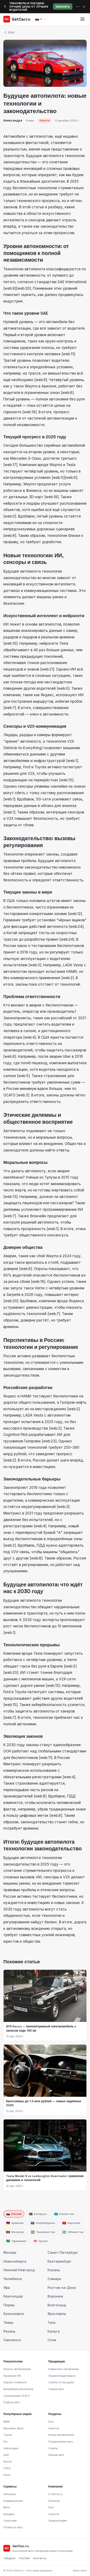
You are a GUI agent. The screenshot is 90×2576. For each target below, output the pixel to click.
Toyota (7, 2434)
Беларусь (38, 2214)
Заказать (62, 6)
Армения (14, 2223)
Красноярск (13, 2314)
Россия (14, 2214)
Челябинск (12, 2279)
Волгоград (57, 2305)
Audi (6, 2454)
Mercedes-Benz (13, 2428)
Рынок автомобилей (61, 2434)
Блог (9, 32)
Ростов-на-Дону (62, 2288)
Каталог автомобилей (17, 2369)
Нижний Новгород (19, 2270)
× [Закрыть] (84, 6)
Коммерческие (13, 2500)
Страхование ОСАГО (16, 2395)
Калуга (54, 2331)
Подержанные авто (60, 2441)
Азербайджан (43, 2223)
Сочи (52, 2340)
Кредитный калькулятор (18, 2389)
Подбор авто (11, 2402)
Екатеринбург (60, 2261)
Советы (53, 2448)
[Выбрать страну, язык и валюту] (40, 19)
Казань (54, 2270)
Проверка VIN (12, 2375)
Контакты (54, 2500)
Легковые (9, 2494)
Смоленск (12, 2340)
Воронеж (55, 2296)
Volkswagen (10, 2448)
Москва (9, 2252)
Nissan (7, 2461)
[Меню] (82, 19)
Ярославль (57, 2314)
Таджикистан (43, 2232)
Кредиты (8, 2514)
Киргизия (71, 2223)
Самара (54, 2279)
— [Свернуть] (77, 6)
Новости (53, 2428)
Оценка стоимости (15, 2382)
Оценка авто (56, 2389)
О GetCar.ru (55, 2494)
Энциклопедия (57, 2520)
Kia (5, 2441)
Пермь (9, 2305)
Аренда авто (56, 2454)
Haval (6, 2474)
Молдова (15, 2232)
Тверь (8, 2322)
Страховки (10, 2520)
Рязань (9, 2331)
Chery (7, 2468)
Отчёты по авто (13, 2527)
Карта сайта (80, 2570)
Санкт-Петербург (63, 2252)
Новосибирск (14, 2261)
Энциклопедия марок (61, 2375)
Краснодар (13, 2296)
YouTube (24, 2558)
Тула (51, 2322)
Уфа (6, 2288)
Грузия (40, 2241)
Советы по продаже (61, 2382)
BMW (6, 2421)
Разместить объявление (63, 2369)
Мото (6, 2507)
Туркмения (16, 2241)
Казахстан (64, 2214)
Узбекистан (73, 2232)
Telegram (9, 2558)
